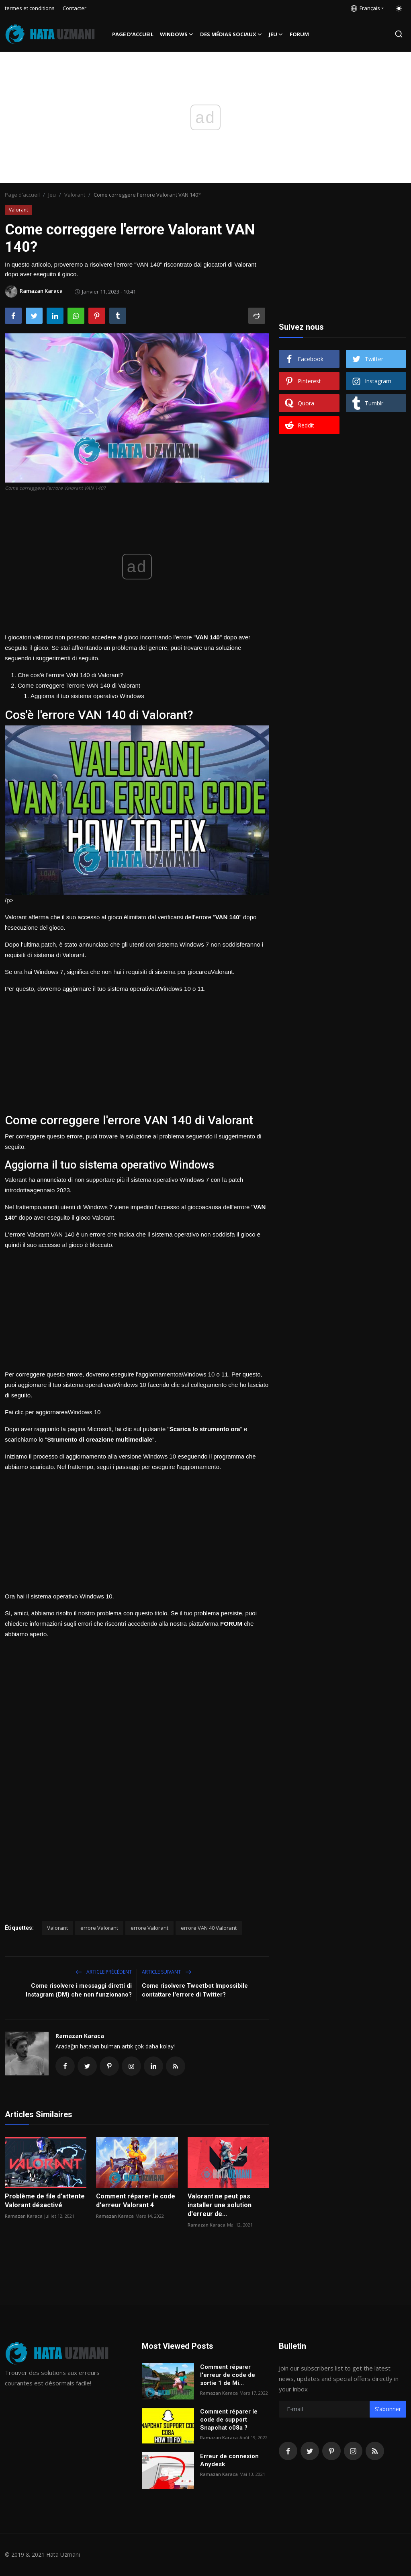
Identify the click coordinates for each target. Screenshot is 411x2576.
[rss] (375, 2451)
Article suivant (167, 1971)
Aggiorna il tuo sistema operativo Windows (87, 695)
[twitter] (310, 2451)
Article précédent (104, 1971)
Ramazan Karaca (79, 2036)
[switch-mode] (399, 8)
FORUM (299, 34)
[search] (398, 34)
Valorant (74, 194)
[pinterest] (331, 2451)
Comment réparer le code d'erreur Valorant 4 (135, 2200)
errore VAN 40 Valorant (209, 1927)
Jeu (52, 194)
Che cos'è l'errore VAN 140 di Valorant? (70, 675)
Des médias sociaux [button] (231, 34)
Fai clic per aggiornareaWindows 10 (52, 1412)
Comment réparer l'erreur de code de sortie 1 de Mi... (227, 2375)
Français (365, 8)
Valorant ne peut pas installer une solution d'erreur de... (220, 2205)
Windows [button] (177, 34)
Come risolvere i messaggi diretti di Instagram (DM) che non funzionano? (79, 1990)
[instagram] (353, 2451)
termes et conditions (30, 8)
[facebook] (288, 2451)
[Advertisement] (137, 1050)
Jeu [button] (276, 34)
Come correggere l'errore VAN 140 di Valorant (79, 685)
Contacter (74, 8)
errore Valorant (99, 1927)
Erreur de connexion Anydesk (229, 2460)
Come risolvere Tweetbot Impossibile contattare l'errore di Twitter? (195, 1990)
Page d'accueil (132, 34)
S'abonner (388, 2409)
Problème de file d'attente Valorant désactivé (45, 2200)
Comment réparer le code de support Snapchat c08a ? (229, 2419)
